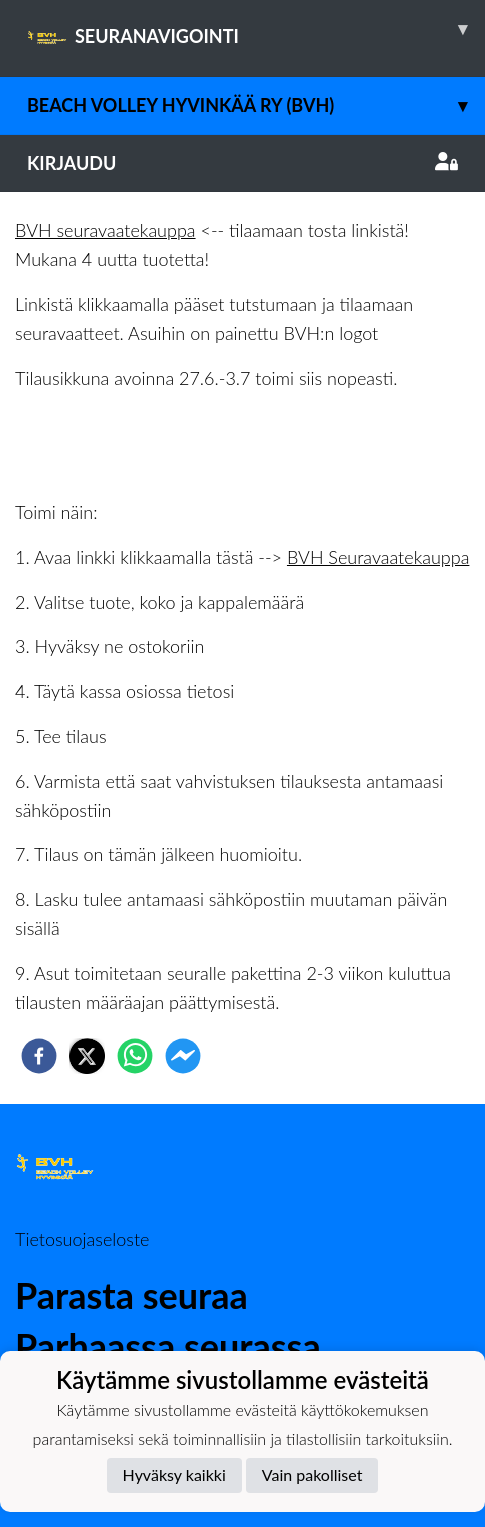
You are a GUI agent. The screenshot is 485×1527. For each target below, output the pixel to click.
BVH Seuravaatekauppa (378, 557)
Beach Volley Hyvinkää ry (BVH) (256, 105)
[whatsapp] (135, 1056)
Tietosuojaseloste (82, 1239)
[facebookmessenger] (183, 1056)
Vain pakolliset (312, 1474)
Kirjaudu (242, 163)
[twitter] (87, 1056)
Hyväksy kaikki (174, 1474)
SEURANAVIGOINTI (256, 29)
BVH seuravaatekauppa (105, 230)
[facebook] (39, 1056)
